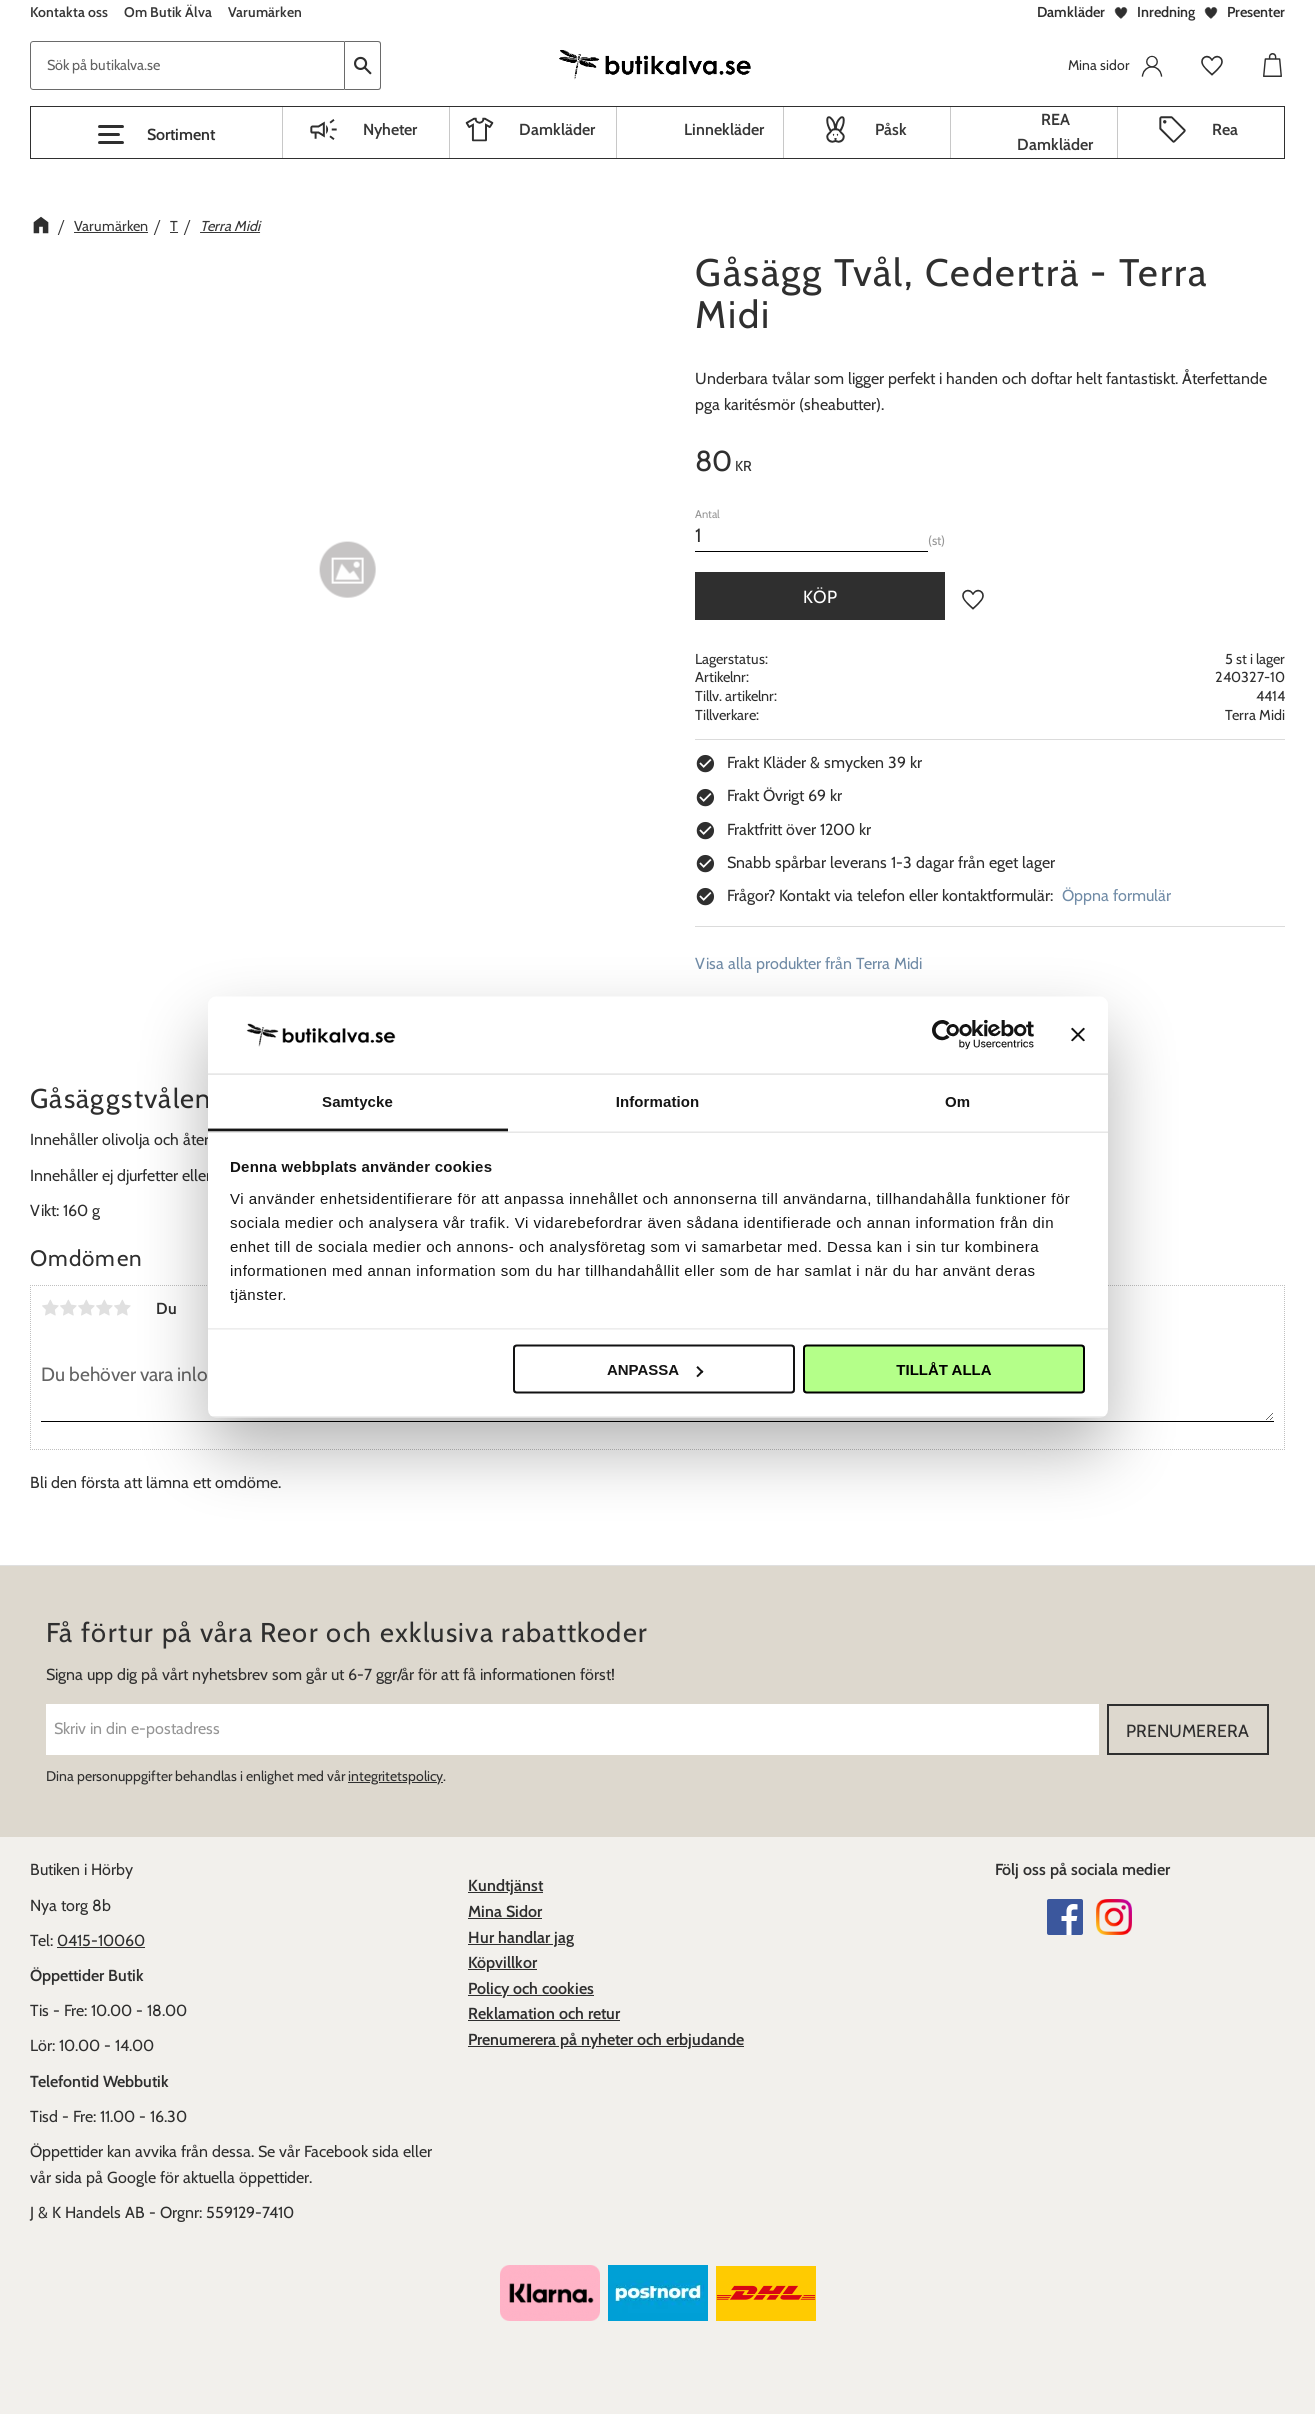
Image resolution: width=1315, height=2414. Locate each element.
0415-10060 (101, 1940)
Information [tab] (658, 1100)
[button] (156, 135)
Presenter (1256, 12)
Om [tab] (957, 1100)
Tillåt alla (943, 1369)
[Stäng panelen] (1078, 1035)
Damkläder (1071, 12)
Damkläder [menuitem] (557, 129)
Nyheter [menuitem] (390, 129)
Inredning (1166, 12)
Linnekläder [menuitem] (724, 129)
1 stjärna (50, 1308)
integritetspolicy (395, 1776)
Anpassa (655, 1369)
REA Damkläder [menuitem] (1055, 132)
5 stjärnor (122, 1308)
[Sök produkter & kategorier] (187, 65)
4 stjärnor (104, 1308)
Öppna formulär (1116, 895)
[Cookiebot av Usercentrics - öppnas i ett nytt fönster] (946, 1035)
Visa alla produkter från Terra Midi (808, 963)
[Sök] (363, 65)
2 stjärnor (68, 1308)
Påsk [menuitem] (891, 129)
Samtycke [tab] (357, 1100)
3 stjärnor (86, 1308)
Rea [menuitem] (1225, 129)
